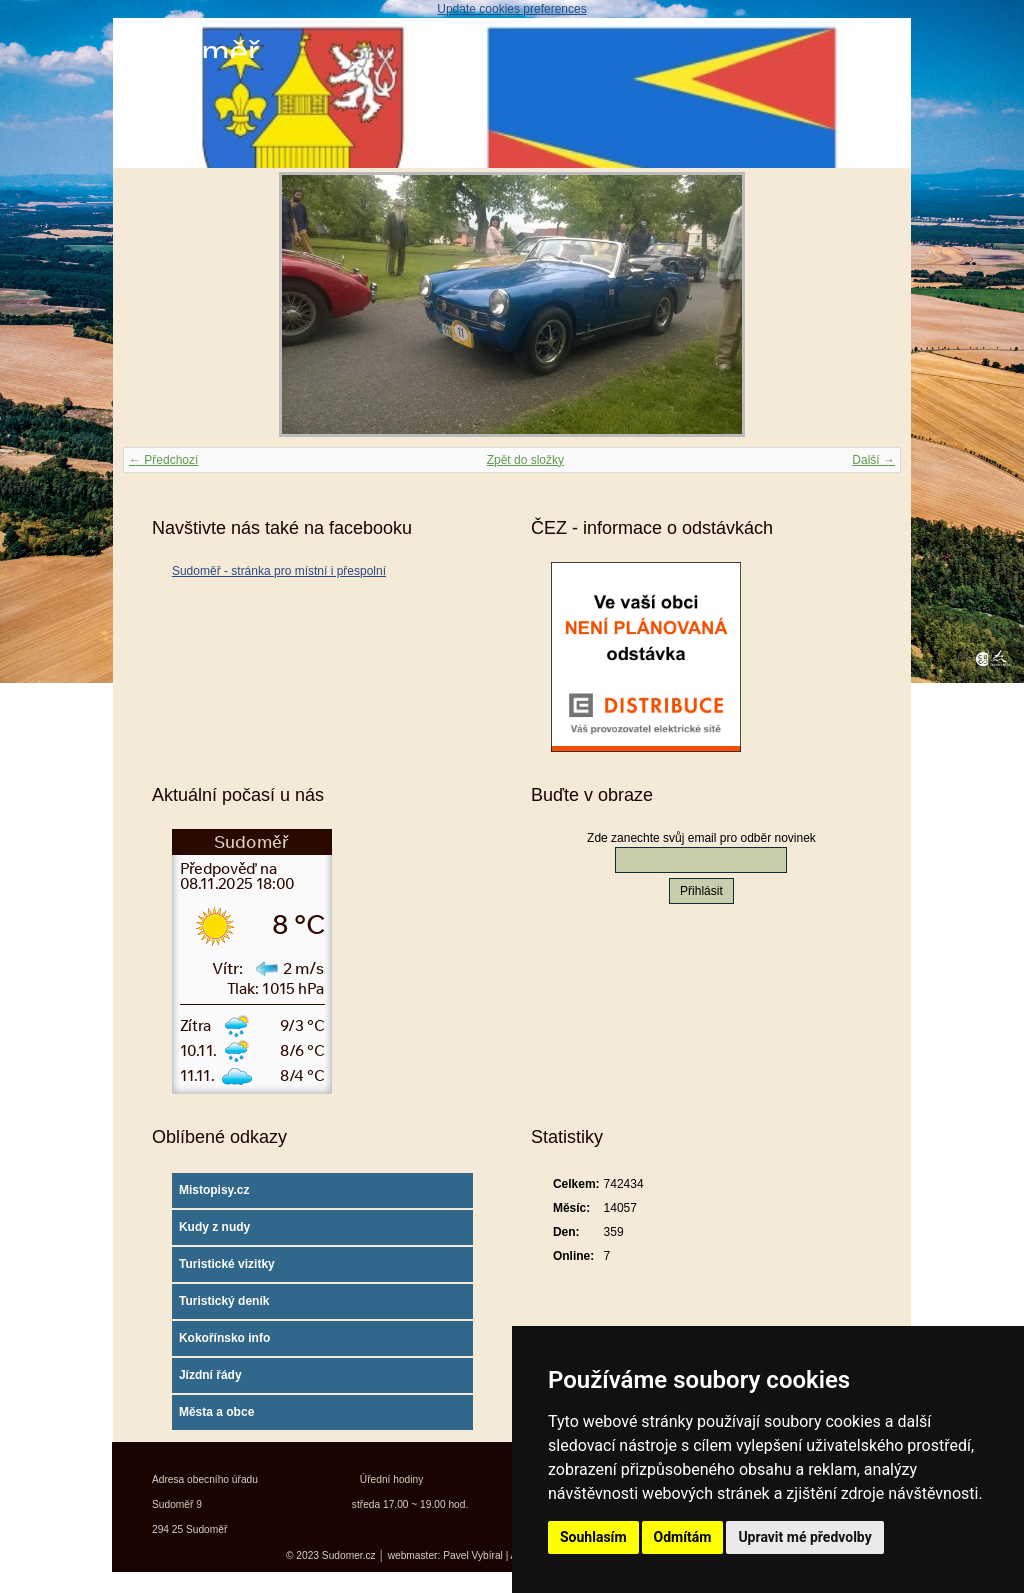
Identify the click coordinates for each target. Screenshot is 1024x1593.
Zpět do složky (525, 460)
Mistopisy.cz (214, 1190)
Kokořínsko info (224, 1338)
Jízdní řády (210, 1375)
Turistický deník (224, 1301)
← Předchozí (163, 460)
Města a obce (216, 1412)
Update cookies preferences (511, 9)
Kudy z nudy (214, 1227)
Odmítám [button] (683, 1537)
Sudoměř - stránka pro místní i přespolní (279, 571)
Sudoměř (191, 52)
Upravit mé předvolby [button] (804, 1537)
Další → (873, 460)
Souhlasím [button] (593, 1537)
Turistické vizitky (227, 1264)
